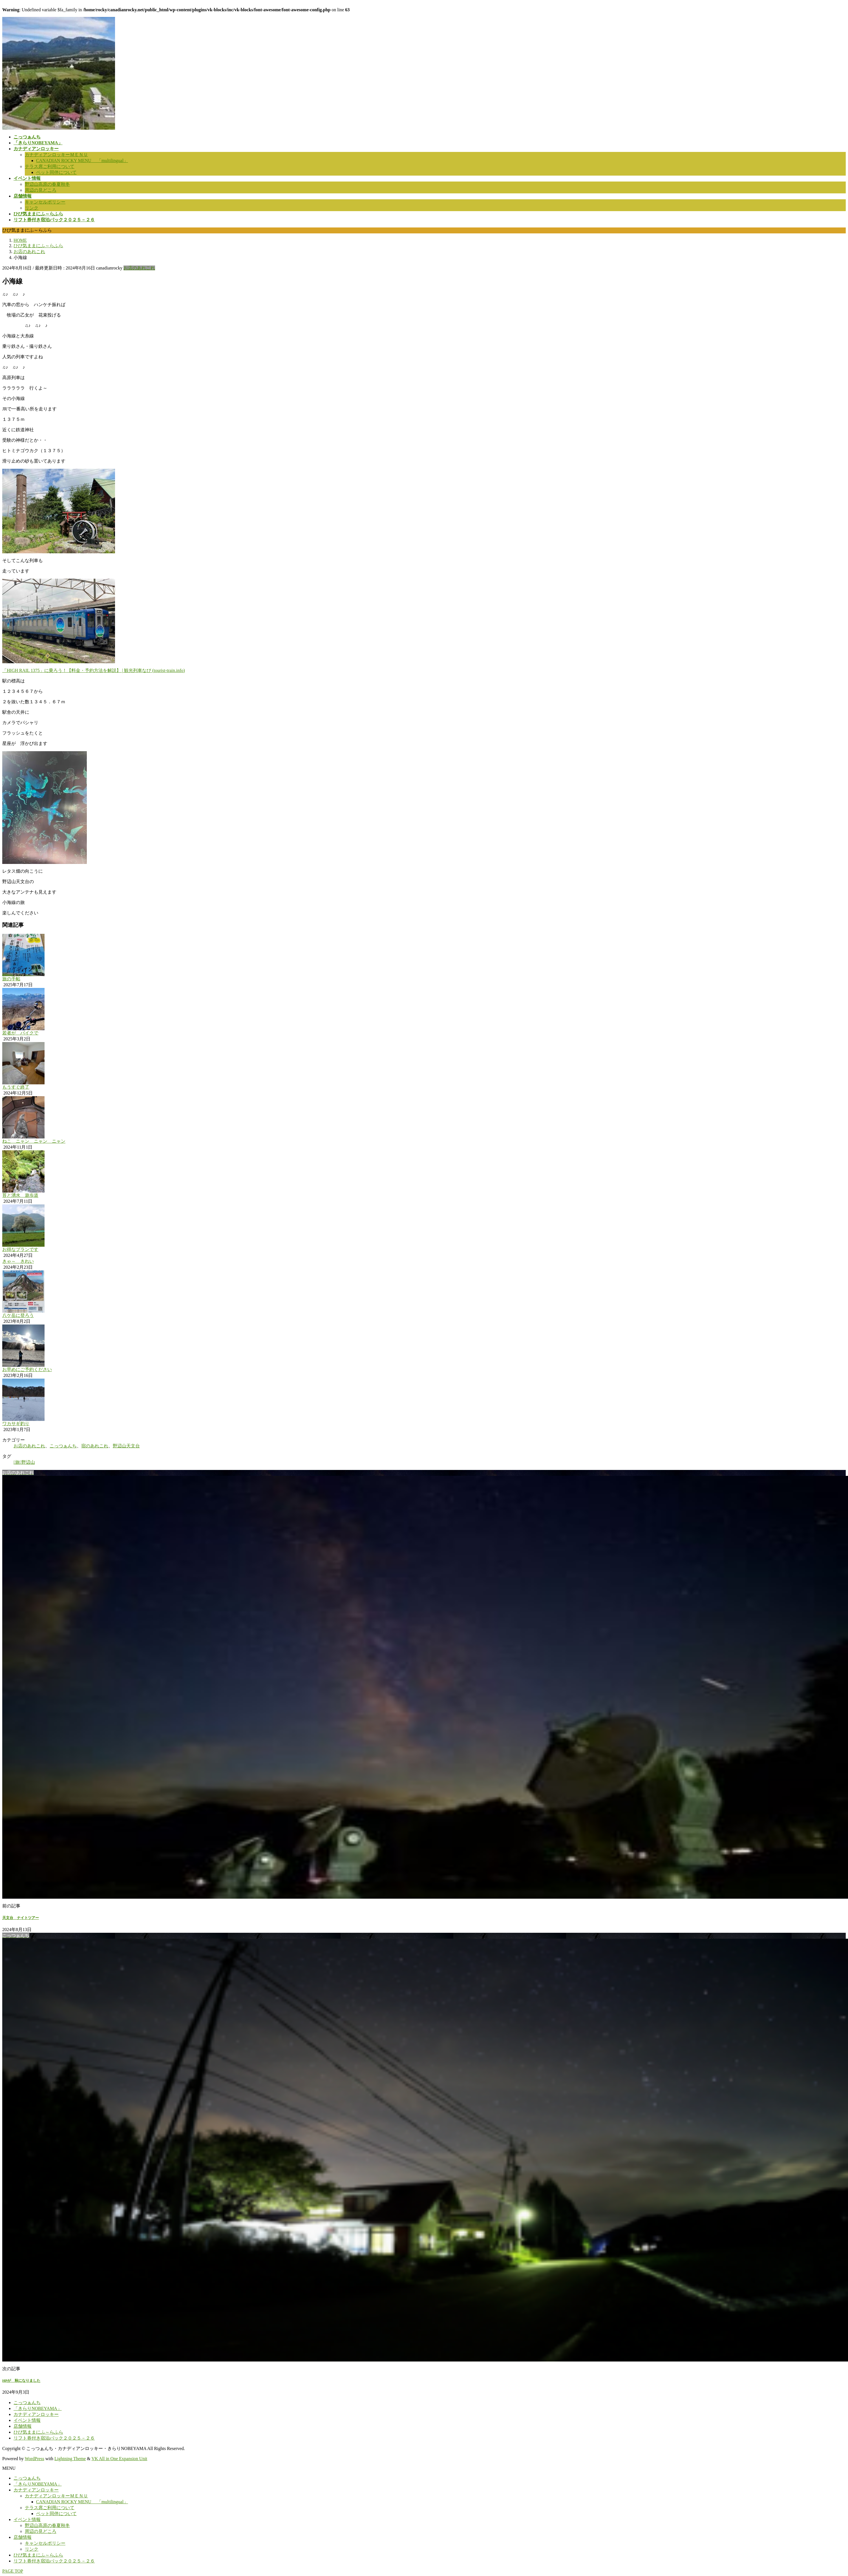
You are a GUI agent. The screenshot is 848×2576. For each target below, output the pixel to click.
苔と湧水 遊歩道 (20, 1195)
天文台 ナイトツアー (20, 1918)
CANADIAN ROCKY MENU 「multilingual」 (82, 160)
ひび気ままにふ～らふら (38, 2432)
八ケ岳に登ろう (18, 1315)
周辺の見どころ (40, 190)
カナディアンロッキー (36, 2414)
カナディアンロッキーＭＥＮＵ (56, 154)
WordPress (34, 2458)
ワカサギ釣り (15, 1423)
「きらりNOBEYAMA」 (38, 2408)
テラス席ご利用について (49, 166)
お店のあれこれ (139, 268)
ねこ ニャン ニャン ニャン (33, 1141)
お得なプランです (20, 1249)
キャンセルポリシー (45, 202)
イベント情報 (27, 2420)
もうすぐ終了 (15, 1087)
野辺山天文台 (126, 1445)
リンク (31, 207)
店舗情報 (23, 2426)
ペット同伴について (56, 172)
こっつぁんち (63, 1445)
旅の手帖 (11, 978)
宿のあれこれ (94, 1445)
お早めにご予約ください (27, 1369)
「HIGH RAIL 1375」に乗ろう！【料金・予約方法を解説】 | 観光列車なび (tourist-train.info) (93, 670)
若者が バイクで (20, 1033)
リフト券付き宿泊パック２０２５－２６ (54, 2438)
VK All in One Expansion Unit (119, 2458)
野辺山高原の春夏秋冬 (47, 184)
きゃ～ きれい (18, 1261)
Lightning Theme (70, 2458)
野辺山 (28, 1462)
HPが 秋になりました (21, 2380)
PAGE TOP (12, 2571)
